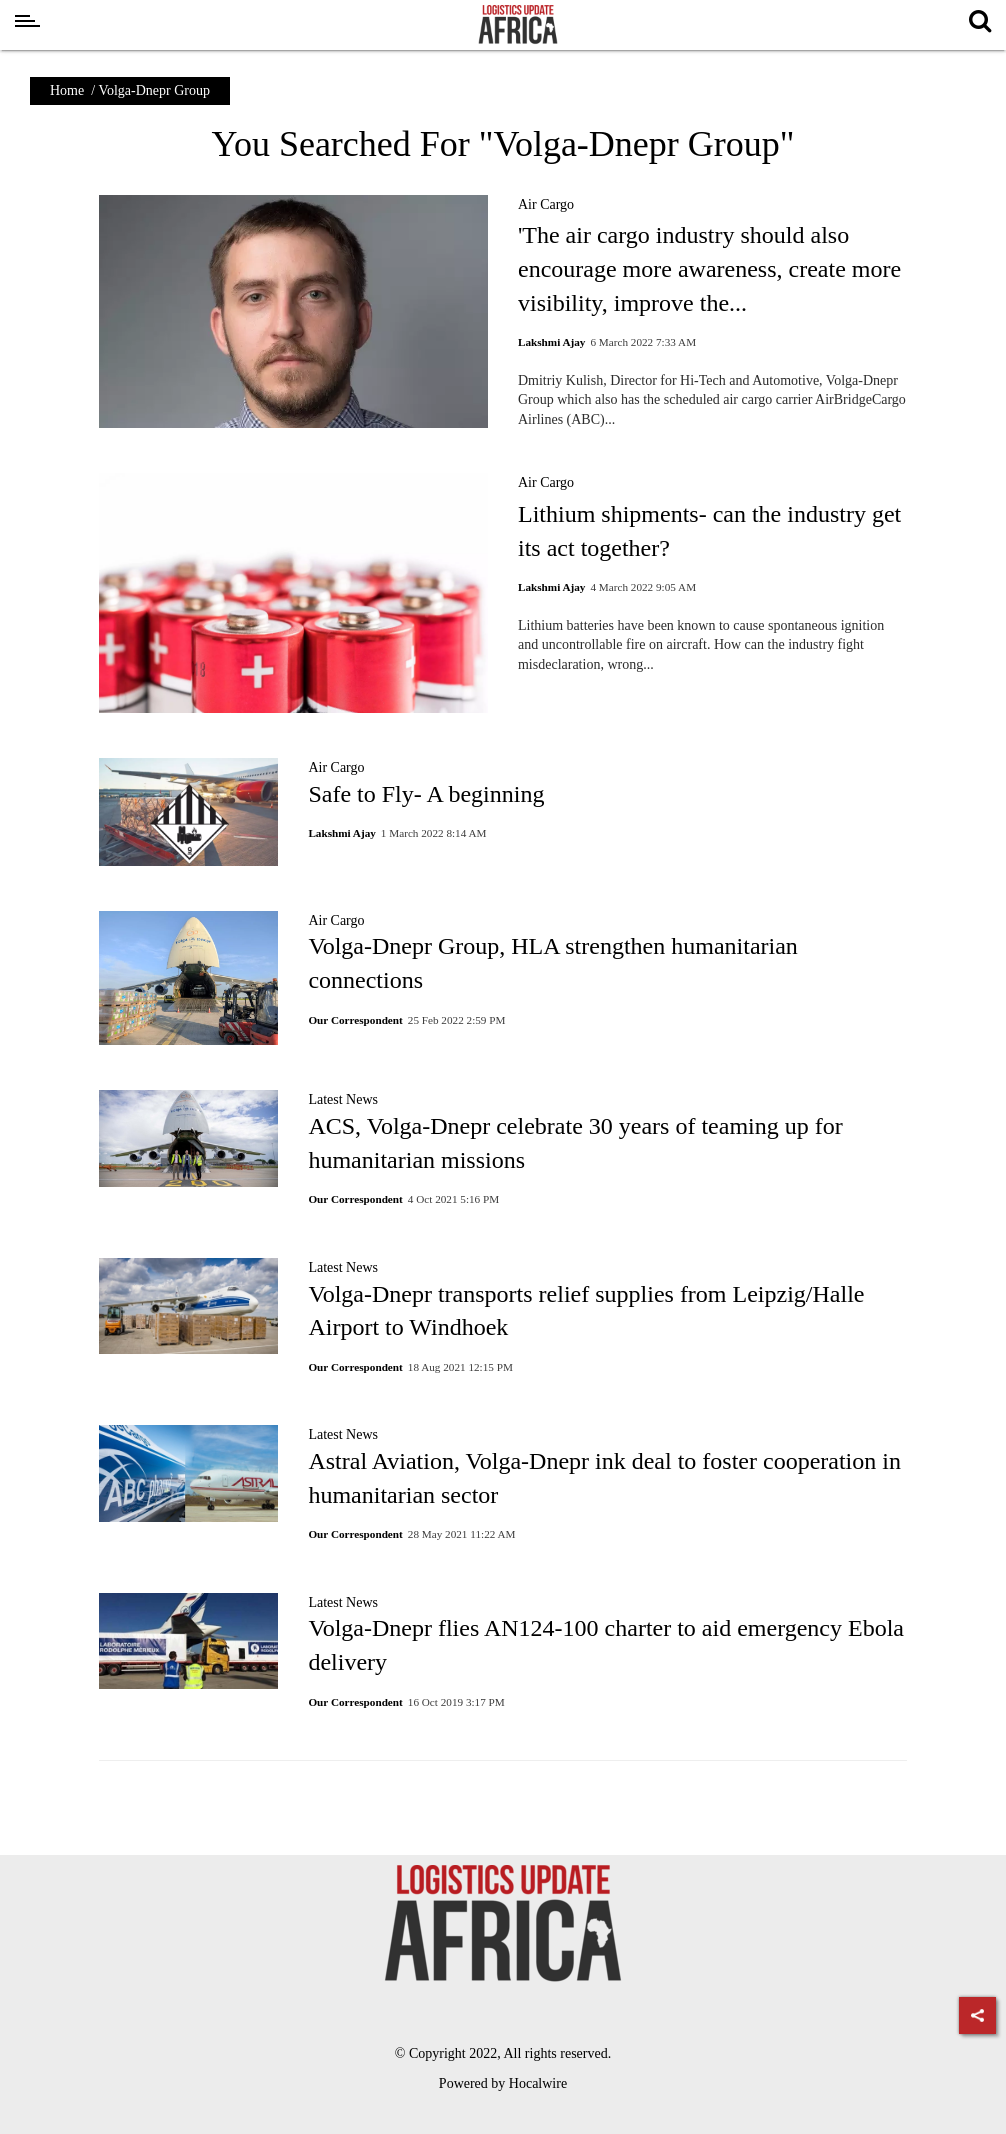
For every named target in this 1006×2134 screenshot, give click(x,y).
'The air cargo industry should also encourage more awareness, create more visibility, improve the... (709, 268)
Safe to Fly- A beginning (426, 794)
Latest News (343, 1099)
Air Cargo (546, 204)
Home (67, 90)
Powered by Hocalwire (503, 2083)
